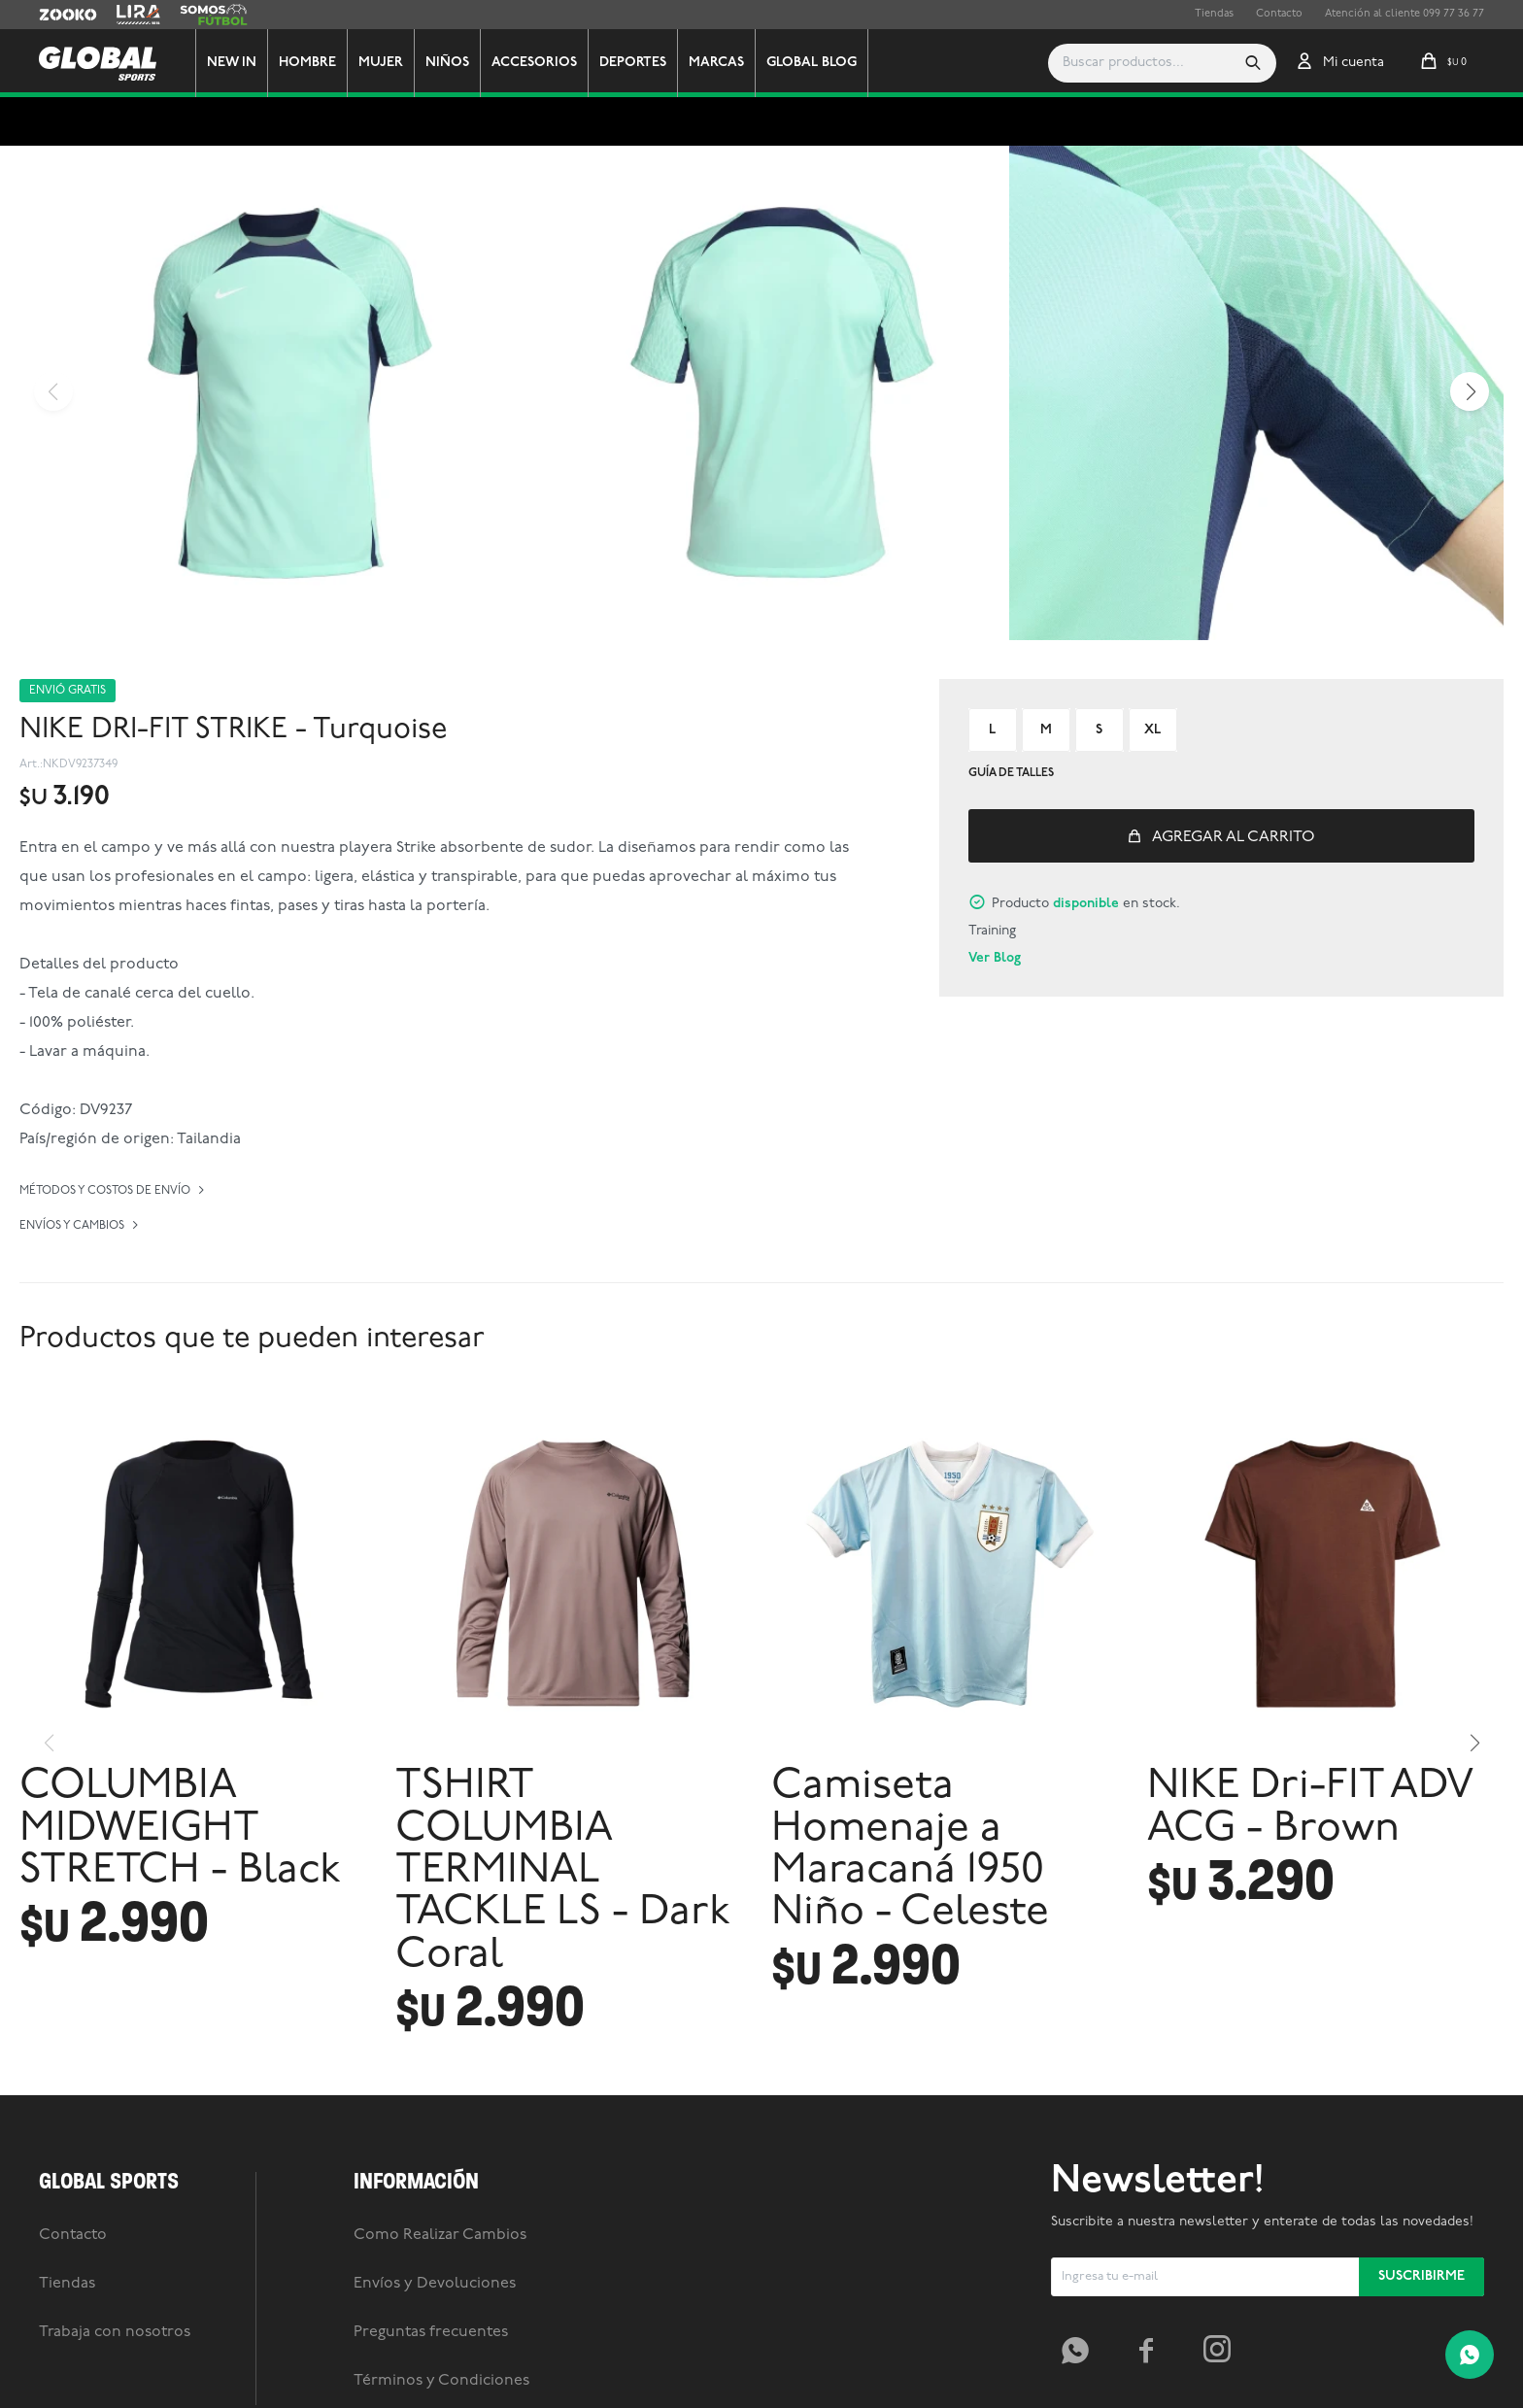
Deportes (632, 62)
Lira (126, 14)
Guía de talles (1011, 773)
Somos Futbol (214, 14)
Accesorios (534, 62)
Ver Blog (994, 958)
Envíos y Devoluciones (435, 2283)
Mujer (380, 62)
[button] (1253, 63)
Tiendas (1214, 14)
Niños (447, 62)
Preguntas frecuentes (431, 2332)
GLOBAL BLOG (811, 62)
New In (231, 62)
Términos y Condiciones (441, 2381)
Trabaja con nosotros (114, 2332)
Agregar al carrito (1233, 837)
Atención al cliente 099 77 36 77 (1404, 14)
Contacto (1279, 14)
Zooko (55, 14)
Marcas (716, 62)
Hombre (307, 62)
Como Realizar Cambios (440, 2235)
